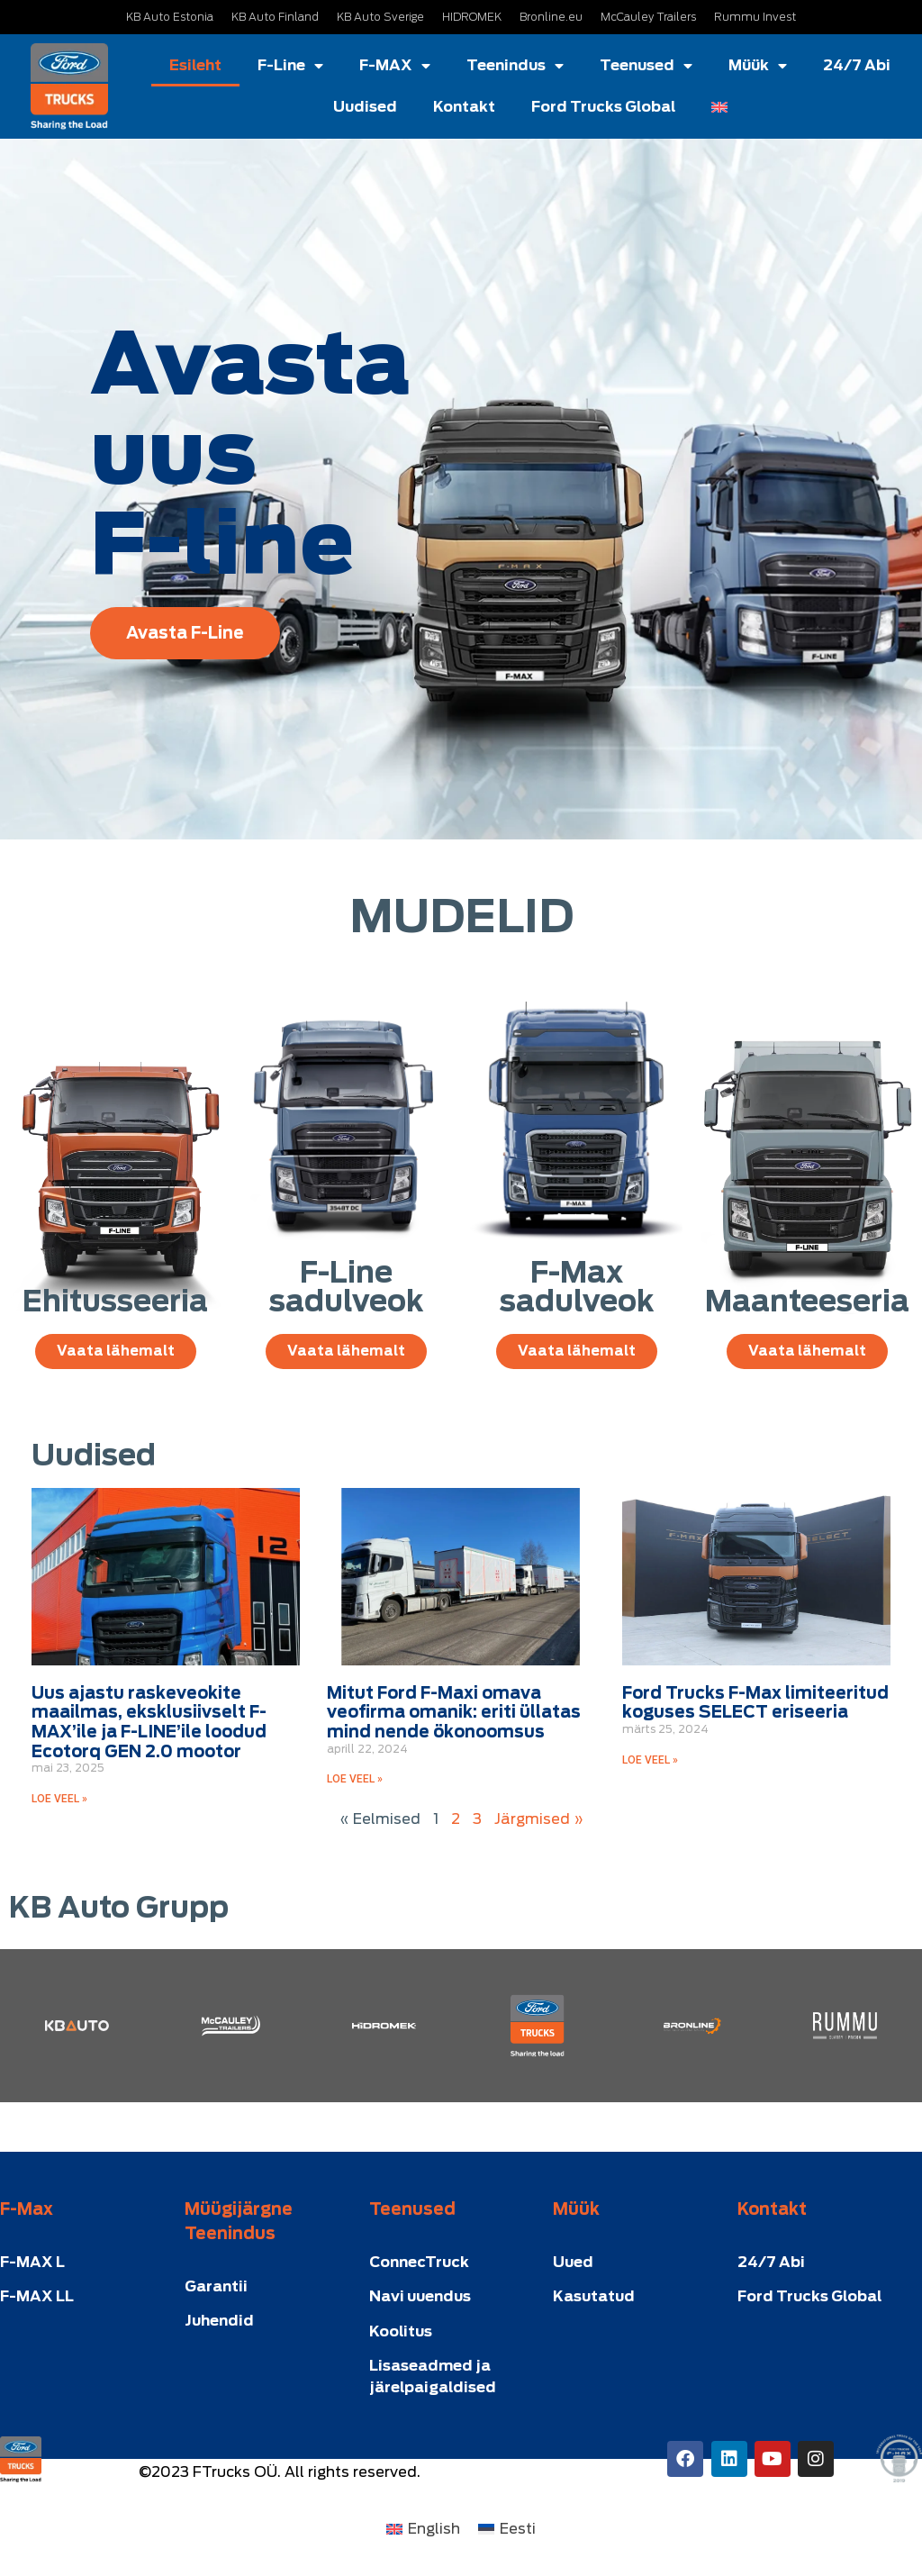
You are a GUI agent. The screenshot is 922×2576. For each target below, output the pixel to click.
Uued (573, 2262)
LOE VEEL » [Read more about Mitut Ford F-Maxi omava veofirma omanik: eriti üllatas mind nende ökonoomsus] (355, 1779)
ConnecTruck (419, 2262)
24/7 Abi (856, 65)
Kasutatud (594, 2296)
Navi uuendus (420, 2296)
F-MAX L (32, 2262)
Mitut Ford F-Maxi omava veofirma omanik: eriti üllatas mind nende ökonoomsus (454, 1712)
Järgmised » (538, 1819)
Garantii (216, 2286)
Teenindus (515, 66)
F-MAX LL (37, 2296)
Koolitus (400, 2331)
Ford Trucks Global (603, 106)
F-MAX (394, 66)
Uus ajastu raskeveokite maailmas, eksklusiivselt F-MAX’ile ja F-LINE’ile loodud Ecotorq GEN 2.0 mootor (149, 1722)
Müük (757, 66)
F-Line (290, 66)
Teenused (646, 66)
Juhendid (219, 2320)
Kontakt (464, 106)
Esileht (195, 65)
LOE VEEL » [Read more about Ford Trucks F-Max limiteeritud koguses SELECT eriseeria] (650, 1760)
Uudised (365, 106)
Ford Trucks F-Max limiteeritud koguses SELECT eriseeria (755, 1702)
